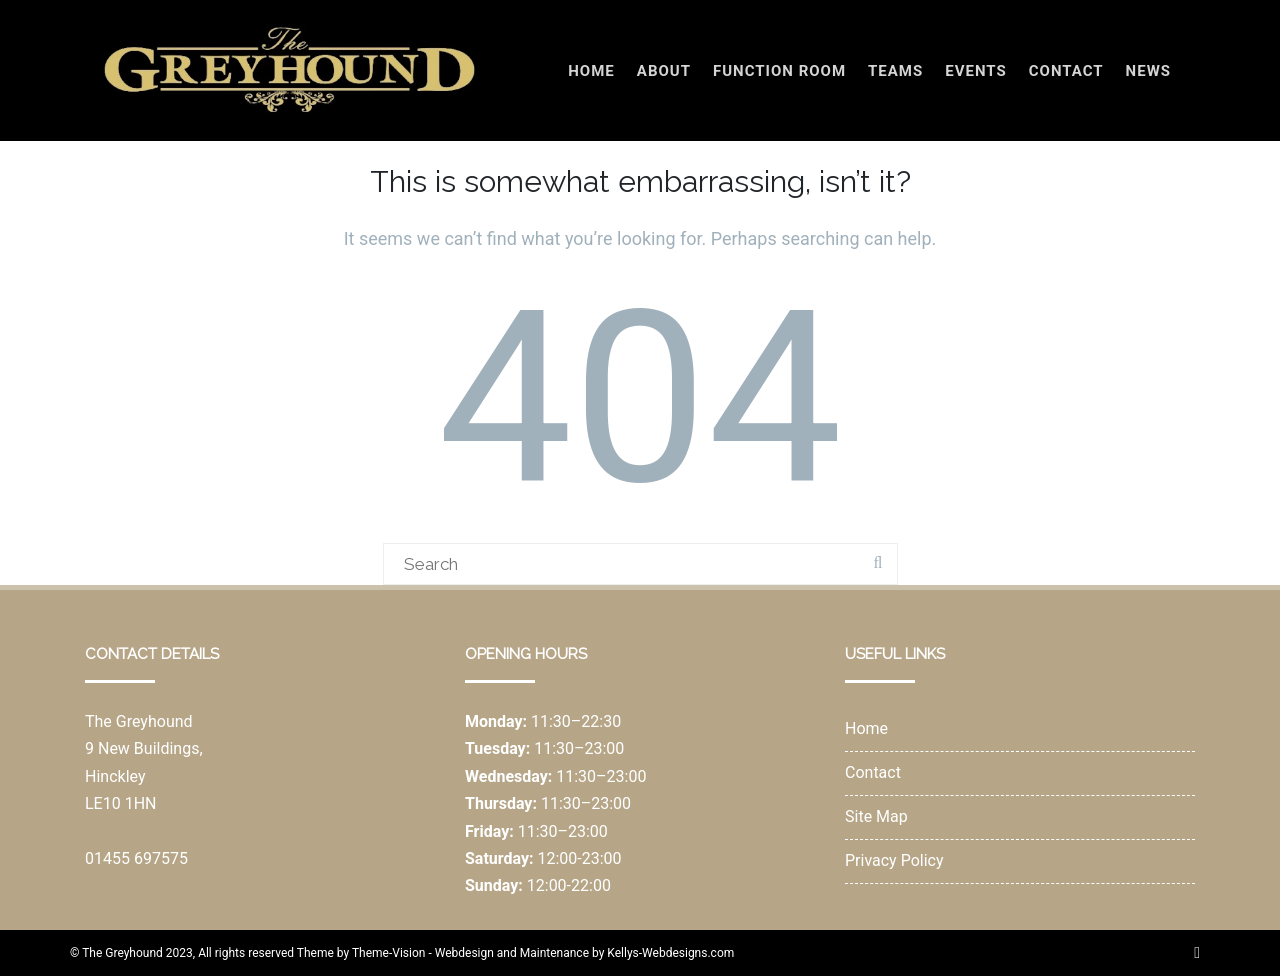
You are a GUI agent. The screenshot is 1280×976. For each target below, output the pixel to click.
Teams (895, 71)
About (664, 71)
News (1148, 71)
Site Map (876, 816)
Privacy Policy (894, 860)
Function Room (779, 71)
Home (591, 71)
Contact (1066, 71)
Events (975, 71)
